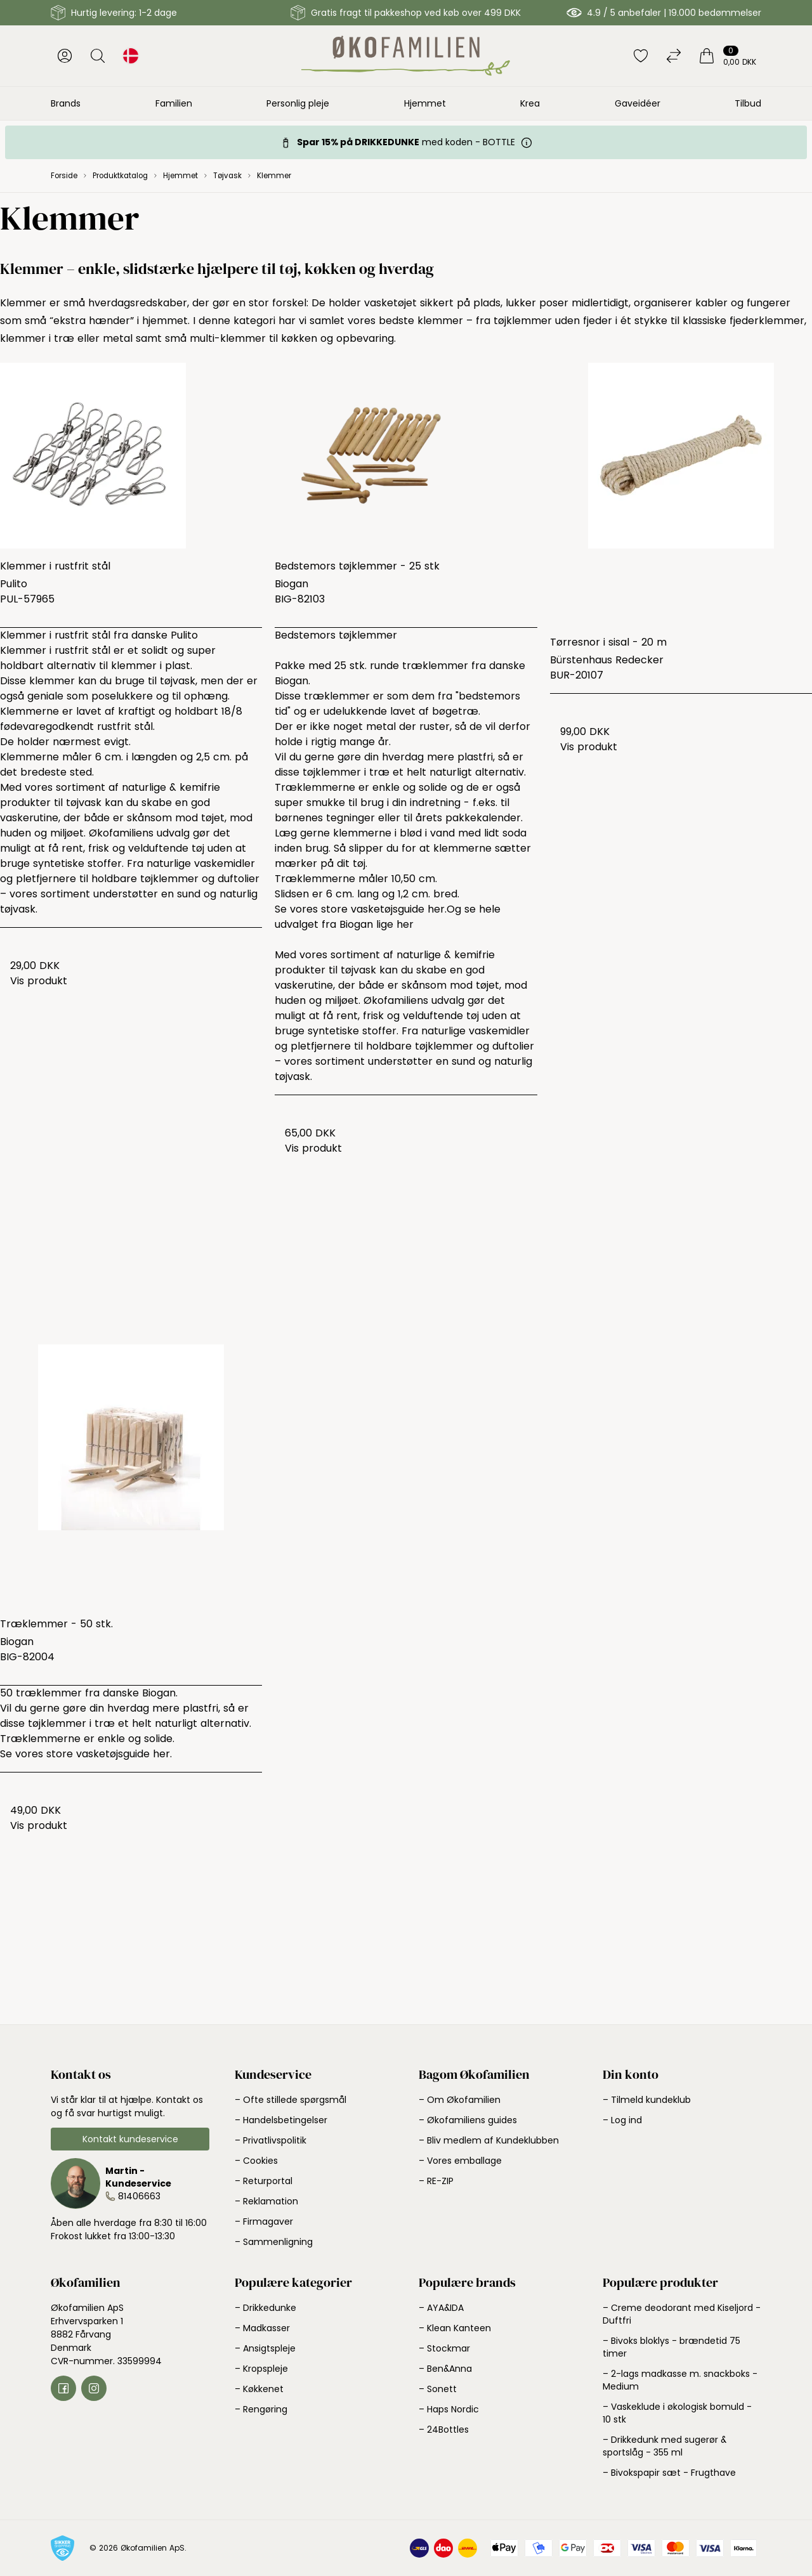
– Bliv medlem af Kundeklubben (489, 2140)
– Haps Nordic (449, 2409)
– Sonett (438, 2389)
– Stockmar (444, 2348)
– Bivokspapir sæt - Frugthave (669, 2472)
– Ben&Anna (445, 2368)
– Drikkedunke (265, 2307)
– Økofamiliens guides (468, 2120)
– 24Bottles (444, 2429)
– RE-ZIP (436, 2181)
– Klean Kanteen (455, 2328)
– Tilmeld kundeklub (647, 2099)
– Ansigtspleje (265, 2348)
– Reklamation (266, 2201)
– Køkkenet (259, 2389)
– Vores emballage (460, 2160)
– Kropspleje (261, 2368)
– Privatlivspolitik (270, 2140)
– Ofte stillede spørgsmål (290, 2099)
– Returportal (263, 2181)
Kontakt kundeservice (130, 2139)
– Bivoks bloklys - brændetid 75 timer (671, 2347)
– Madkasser (262, 2328)
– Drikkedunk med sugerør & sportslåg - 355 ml (664, 2446)
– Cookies (256, 2160)
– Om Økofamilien (460, 2099)
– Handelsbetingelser (281, 2120)
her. (437, 909)
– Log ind (622, 2120)
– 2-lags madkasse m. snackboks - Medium (680, 2380)
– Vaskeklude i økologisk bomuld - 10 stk (677, 2413)
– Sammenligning (274, 2241)
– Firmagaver (264, 2221)
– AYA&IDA (441, 2307)
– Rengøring (261, 2409)
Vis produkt (38, 980)
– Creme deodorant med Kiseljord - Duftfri (682, 2314)
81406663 (139, 2196)
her (405, 924)
